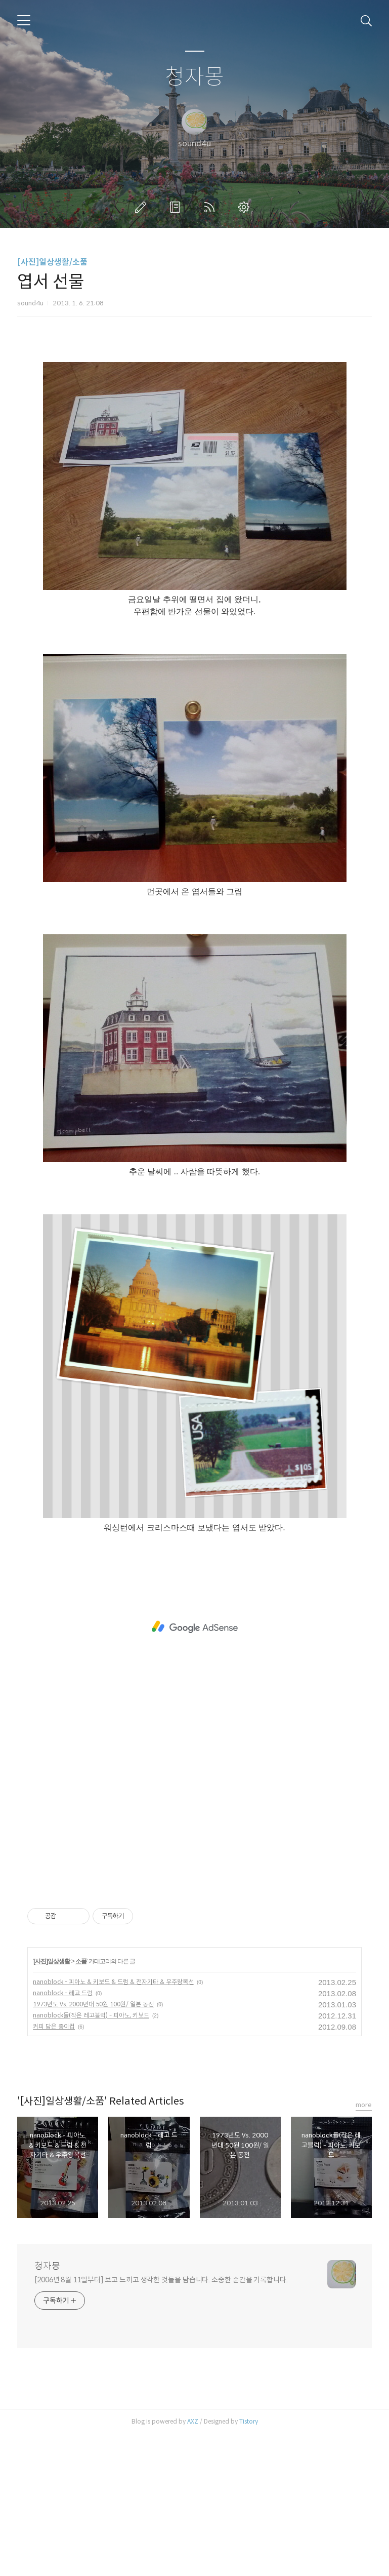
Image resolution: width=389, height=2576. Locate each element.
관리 (246, 207)
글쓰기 (143, 207)
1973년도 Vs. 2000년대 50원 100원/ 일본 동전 (93, 2146)
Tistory (248, 2563)
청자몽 (194, 77)
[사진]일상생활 (51, 2103)
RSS (211, 207)
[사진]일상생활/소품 (52, 262)
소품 (81, 2103)
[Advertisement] (194, 423)
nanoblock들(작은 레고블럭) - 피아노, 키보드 (91, 2157)
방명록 (177, 207)
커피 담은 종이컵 (54, 2168)
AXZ (192, 2563)
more (364, 2246)
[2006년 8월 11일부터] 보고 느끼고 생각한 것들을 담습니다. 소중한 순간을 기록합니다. (161, 2421)
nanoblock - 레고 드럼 (63, 2134)
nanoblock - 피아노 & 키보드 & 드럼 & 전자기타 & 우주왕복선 (113, 2123)
